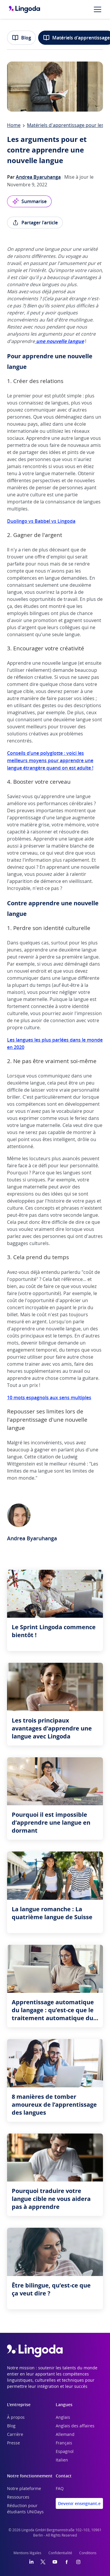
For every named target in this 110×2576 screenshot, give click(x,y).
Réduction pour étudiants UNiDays (25, 2509)
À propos (16, 2418)
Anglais (63, 2418)
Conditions (88, 2553)
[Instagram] (78, 2562)
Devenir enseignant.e (79, 2503)
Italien (62, 2460)
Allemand (65, 2435)
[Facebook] (66, 2562)
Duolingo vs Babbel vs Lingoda (41, 521)
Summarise (29, 201)
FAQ (60, 2489)
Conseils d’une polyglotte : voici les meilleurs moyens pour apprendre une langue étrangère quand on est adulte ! (50, 760)
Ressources (18, 2497)
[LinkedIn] (31, 2562)
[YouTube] (55, 2562)
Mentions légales (27, 2553)
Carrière (15, 2435)
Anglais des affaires (75, 2426)
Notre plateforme (24, 2489)
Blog (21, 37)
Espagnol (65, 2452)
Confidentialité (60, 2553)
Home (14, 125)
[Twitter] (43, 2562)
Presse (13, 2443)
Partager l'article (35, 222)
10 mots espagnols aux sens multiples (49, 1397)
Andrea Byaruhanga (38, 177)
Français (64, 2443)
